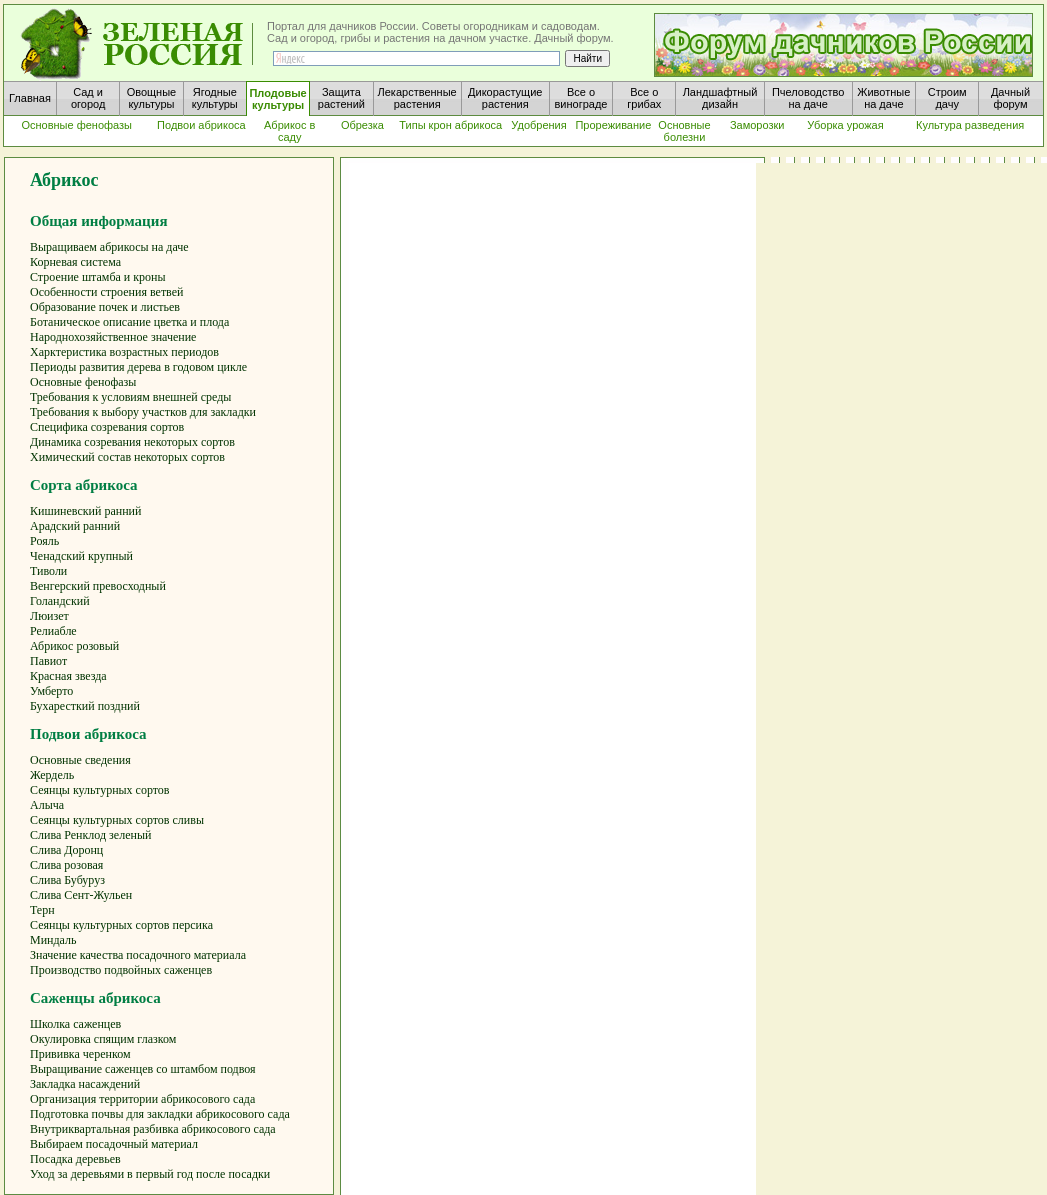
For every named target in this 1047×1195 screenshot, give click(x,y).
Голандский (60, 601)
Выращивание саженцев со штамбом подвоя (143, 1069)
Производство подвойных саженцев (121, 970)
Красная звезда (68, 676)
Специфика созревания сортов (107, 427)
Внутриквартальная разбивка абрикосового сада (153, 1129)
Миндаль (53, 940)
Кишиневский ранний (85, 511)
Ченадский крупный (81, 556)
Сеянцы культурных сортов (100, 790)
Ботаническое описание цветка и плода (129, 322)
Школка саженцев (75, 1024)
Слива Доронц (66, 850)
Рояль (44, 541)
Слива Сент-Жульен (81, 895)
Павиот (48, 661)
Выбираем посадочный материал (114, 1144)
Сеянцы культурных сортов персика (121, 925)
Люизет (49, 616)
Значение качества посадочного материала (138, 955)
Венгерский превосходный (98, 586)
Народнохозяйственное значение (113, 337)
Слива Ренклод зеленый (90, 835)
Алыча (47, 805)
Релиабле (53, 631)
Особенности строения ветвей (106, 292)
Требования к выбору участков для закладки (143, 412)
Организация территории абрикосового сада (142, 1099)
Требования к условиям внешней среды (130, 397)
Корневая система (75, 262)
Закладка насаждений (85, 1084)
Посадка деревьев (75, 1159)
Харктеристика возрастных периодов (124, 352)
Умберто (51, 691)
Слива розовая (66, 865)
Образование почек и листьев (105, 307)
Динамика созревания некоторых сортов (132, 442)
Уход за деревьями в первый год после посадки (150, 1174)
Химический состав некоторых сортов (127, 457)
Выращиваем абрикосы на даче (109, 247)
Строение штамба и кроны (98, 277)
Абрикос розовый (74, 646)
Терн (42, 910)
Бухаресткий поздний (85, 706)
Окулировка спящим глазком (103, 1039)
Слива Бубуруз (67, 880)
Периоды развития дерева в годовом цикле (138, 367)
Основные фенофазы (83, 382)
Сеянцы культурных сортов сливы (117, 820)
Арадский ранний (75, 526)
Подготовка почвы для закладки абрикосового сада (160, 1114)
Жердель (52, 775)
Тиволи (48, 571)
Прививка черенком (80, 1054)
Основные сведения (80, 760)
